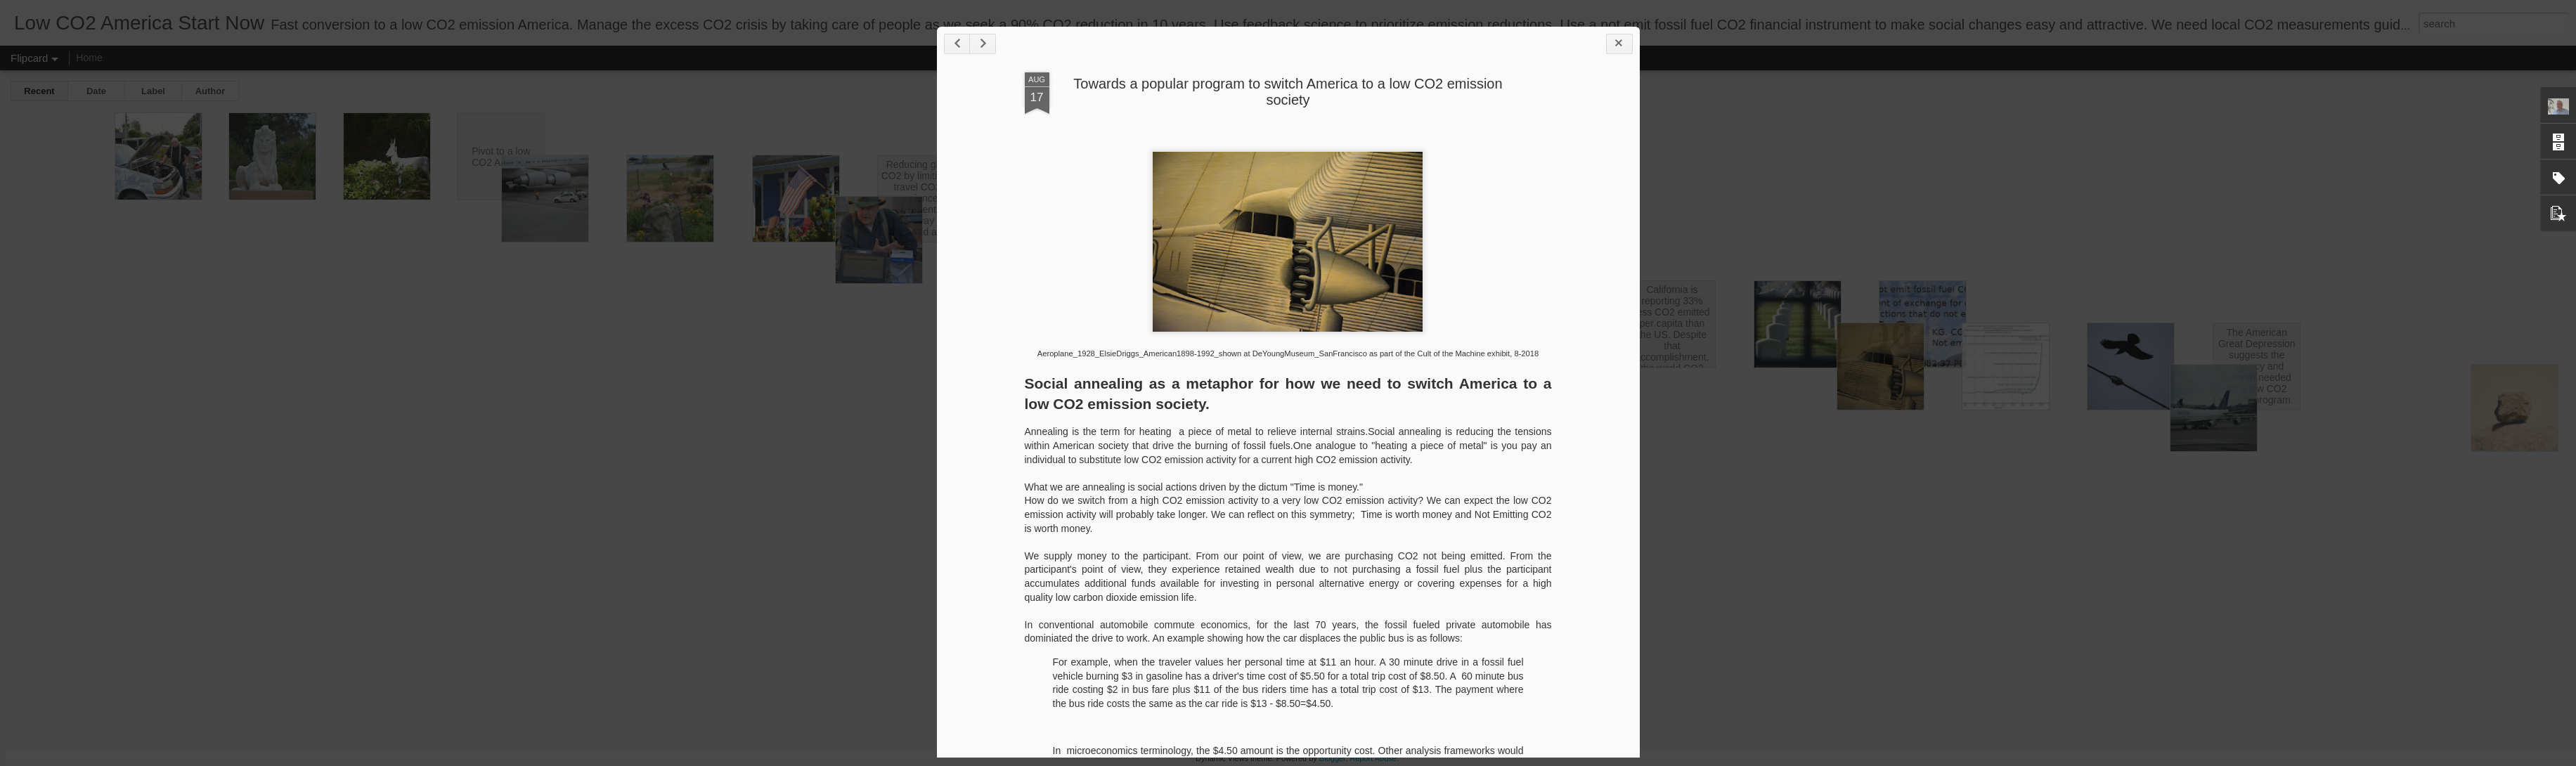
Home (89, 57)
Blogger (1332, 758)
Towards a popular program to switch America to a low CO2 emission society (1287, 92)
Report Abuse (1373, 758)
